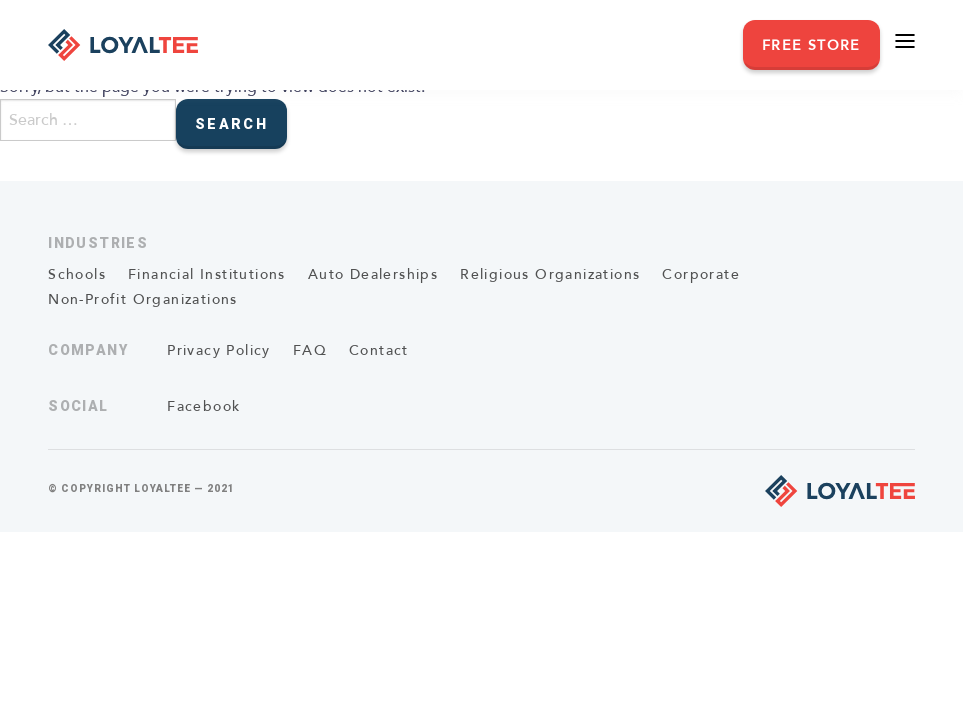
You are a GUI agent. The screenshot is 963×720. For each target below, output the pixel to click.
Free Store (811, 45)
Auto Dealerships (373, 274)
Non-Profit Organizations (143, 299)
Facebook (203, 406)
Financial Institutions (207, 274)
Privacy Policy (219, 350)
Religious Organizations (550, 274)
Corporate (701, 274)
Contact (379, 350)
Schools (77, 274)
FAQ (310, 350)
